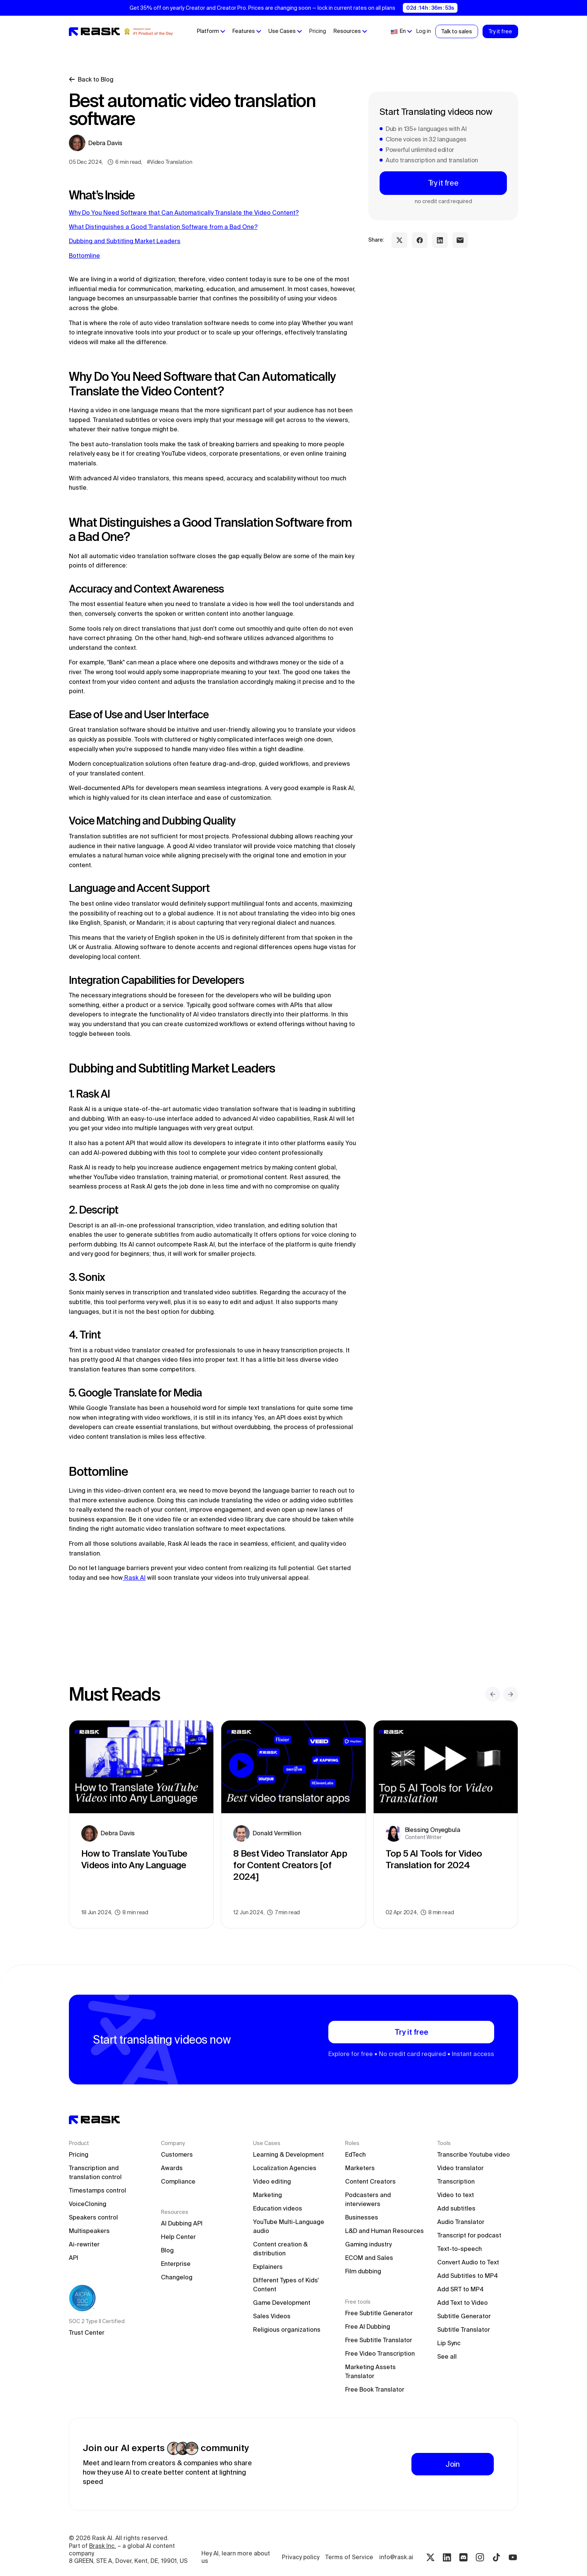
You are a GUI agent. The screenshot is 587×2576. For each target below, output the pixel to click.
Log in (423, 31)
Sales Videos (272, 2316)
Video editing (272, 2181)
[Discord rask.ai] (463, 2557)
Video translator (460, 2167)
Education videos (277, 2208)
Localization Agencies (284, 2167)
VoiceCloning (87, 2203)
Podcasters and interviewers (368, 2199)
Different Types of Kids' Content (286, 2284)
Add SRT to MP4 (460, 2289)
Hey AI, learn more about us (236, 2557)
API (73, 2257)
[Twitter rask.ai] (430, 2557)
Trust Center (86, 2332)
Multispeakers (89, 2230)
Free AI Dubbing (367, 2326)
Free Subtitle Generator (379, 2313)
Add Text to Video (462, 2302)
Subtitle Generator (464, 2316)
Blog (167, 2250)
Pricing (317, 31)
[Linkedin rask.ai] (447, 2557)
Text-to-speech (459, 2248)
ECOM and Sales (369, 2257)
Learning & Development (288, 2154)
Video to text (455, 2194)
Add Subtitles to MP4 (467, 2275)
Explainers (268, 2266)
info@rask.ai (396, 2557)
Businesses (361, 2217)
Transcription (456, 2181)
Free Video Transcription (380, 2353)
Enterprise (176, 2263)
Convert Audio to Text (468, 2262)
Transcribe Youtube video (473, 2154)
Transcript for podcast (469, 2235)
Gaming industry (368, 2244)
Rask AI (134, 1577)
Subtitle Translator (463, 2329)
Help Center (178, 2236)
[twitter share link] (399, 240)
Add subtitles (456, 2208)
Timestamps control (97, 2190)
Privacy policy (300, 2557)
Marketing (267, 2194)
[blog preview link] (141, 1824)
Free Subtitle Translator (378, 2340)
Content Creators (370, 2181)
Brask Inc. (102, 2546)
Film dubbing (363, 2271)
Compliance (178, 2181)
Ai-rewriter (84, 2244)
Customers (177, 2154)
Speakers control (93, 2217)
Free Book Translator (374, 2389)
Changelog (176, 2277)
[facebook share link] (420, 240)
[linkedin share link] (440, 240)
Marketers (360, 2167)
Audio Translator (460, 2221)
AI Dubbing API (182, 2223)
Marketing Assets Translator (371, 2371)
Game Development (281, 2302)
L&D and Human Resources (384, 2230)
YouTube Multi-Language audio (289, 2226)
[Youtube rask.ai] (513, 2557)
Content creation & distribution (281, 2249)
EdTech (355, 2154)
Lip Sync (448, 2343)
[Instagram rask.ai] (480, 2557)
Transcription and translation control (95, 2172)
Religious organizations (286, 2329)
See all (447, 2356)
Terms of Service (349, 2557)
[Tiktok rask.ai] (496, 2557)
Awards (172, 2167)
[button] (211, 31)
